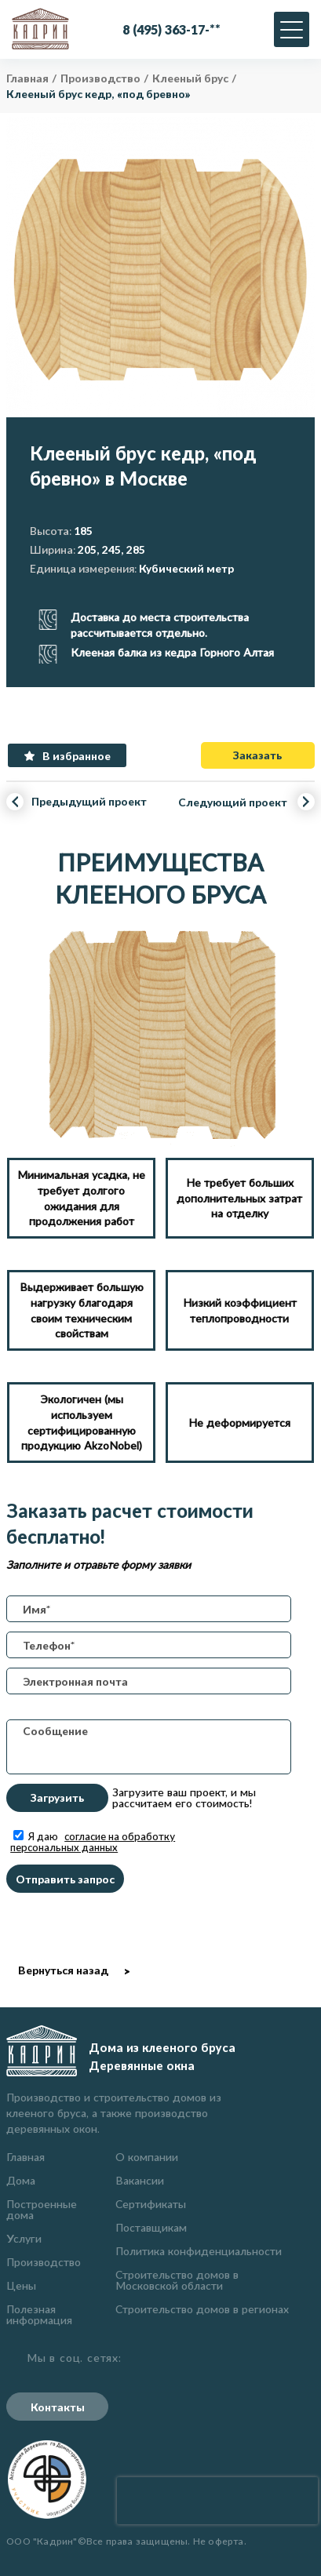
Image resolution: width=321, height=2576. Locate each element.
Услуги (24, 2238)
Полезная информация (39, 2314)
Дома (20, 2180)
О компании (146, 2156)
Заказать (257, 755)
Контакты (58, 2407)
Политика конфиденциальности (198, 2251)
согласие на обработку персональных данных (92, 1842)
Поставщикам (151, 2227)
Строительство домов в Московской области (177, 2280)
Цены (21, 2285)
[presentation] (217, 2500)
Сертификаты (150, 2203)
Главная (25, 2156)
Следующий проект (232, 803)
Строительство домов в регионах (202, 2309)
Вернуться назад (63, 1970)
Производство (43, 2262)
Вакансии (139, 2180)
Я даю (92, 1842)
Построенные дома (41, 2209)
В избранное (76, 755)
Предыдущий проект (89, 801)
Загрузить (57, 1797)
